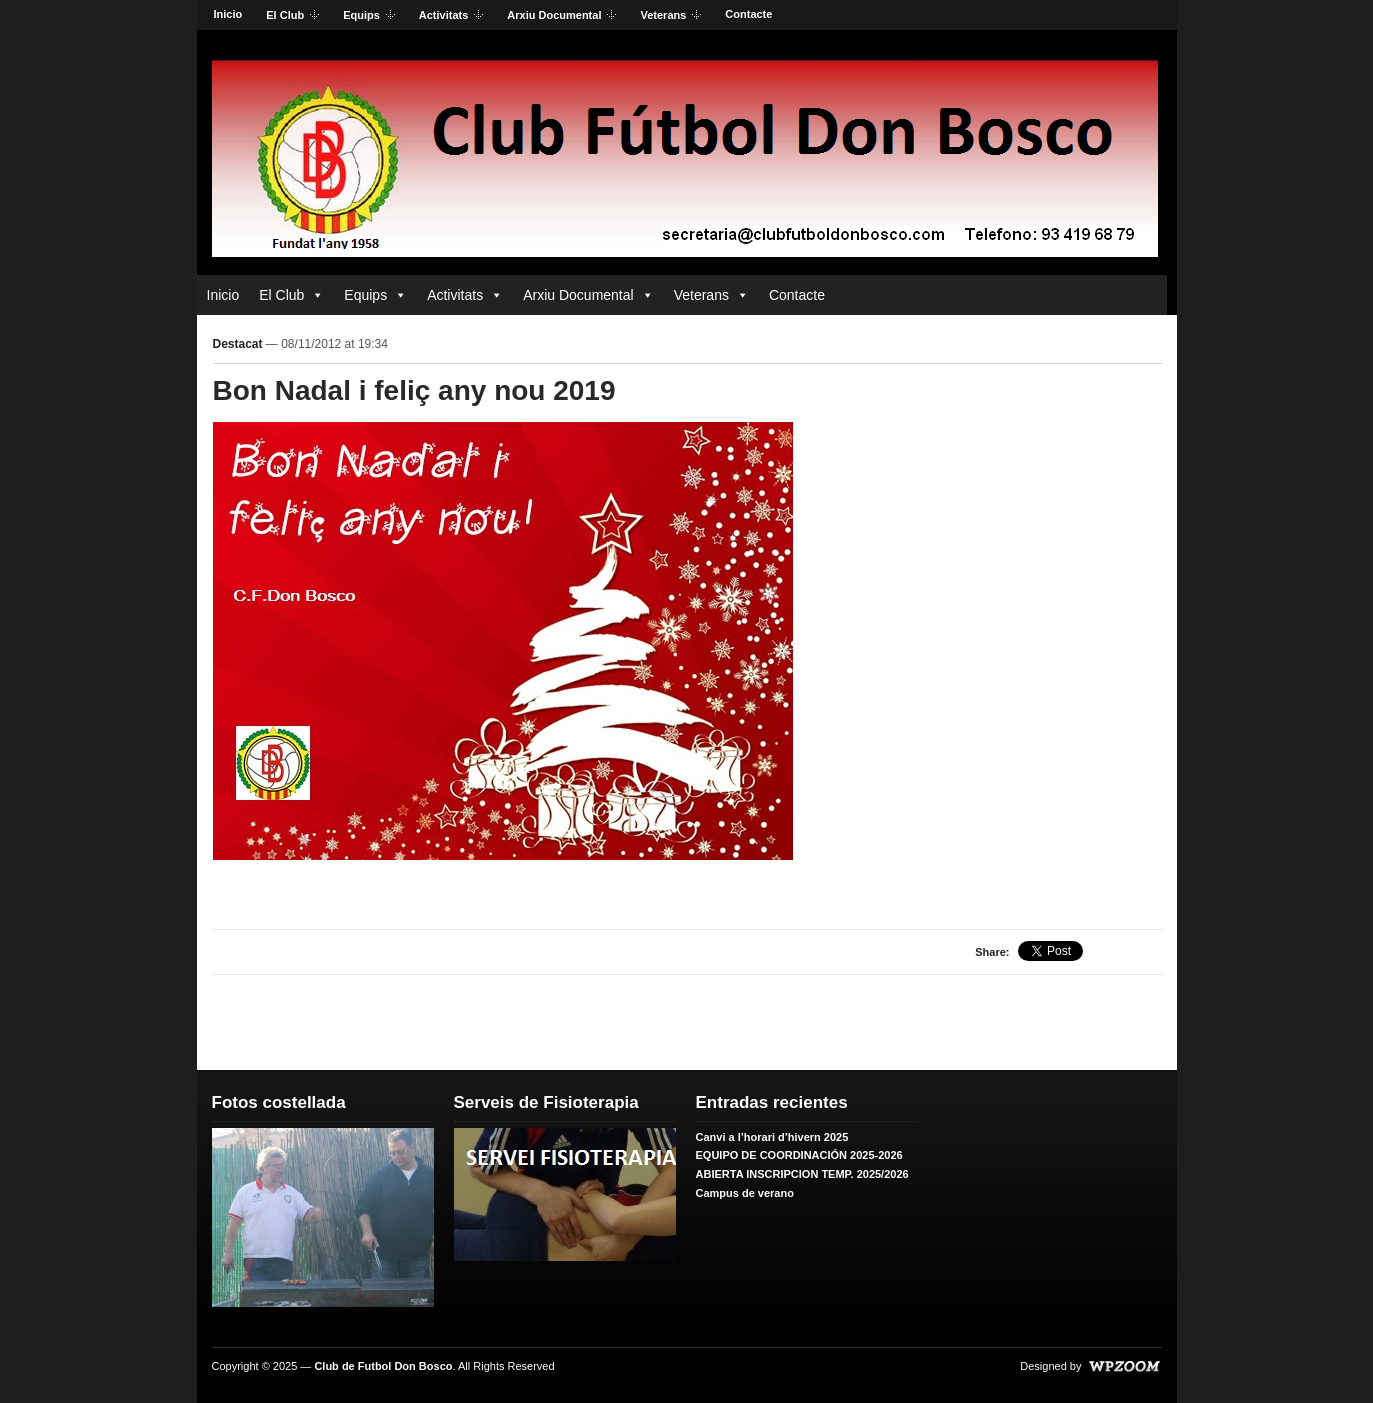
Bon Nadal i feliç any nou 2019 (414, 390)
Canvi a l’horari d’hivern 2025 (772, 1137)
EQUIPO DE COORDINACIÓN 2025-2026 (799, 1155)
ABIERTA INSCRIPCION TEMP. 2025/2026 (802, 1174)
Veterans (664, 16)
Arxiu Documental (555, 16)
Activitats (445, 16)
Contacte (748, 14)
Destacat (238, 344)
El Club (286, 16)
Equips (363, 16)
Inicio (228, 14)
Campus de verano (745, 1193)
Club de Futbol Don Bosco (383, 1366)
